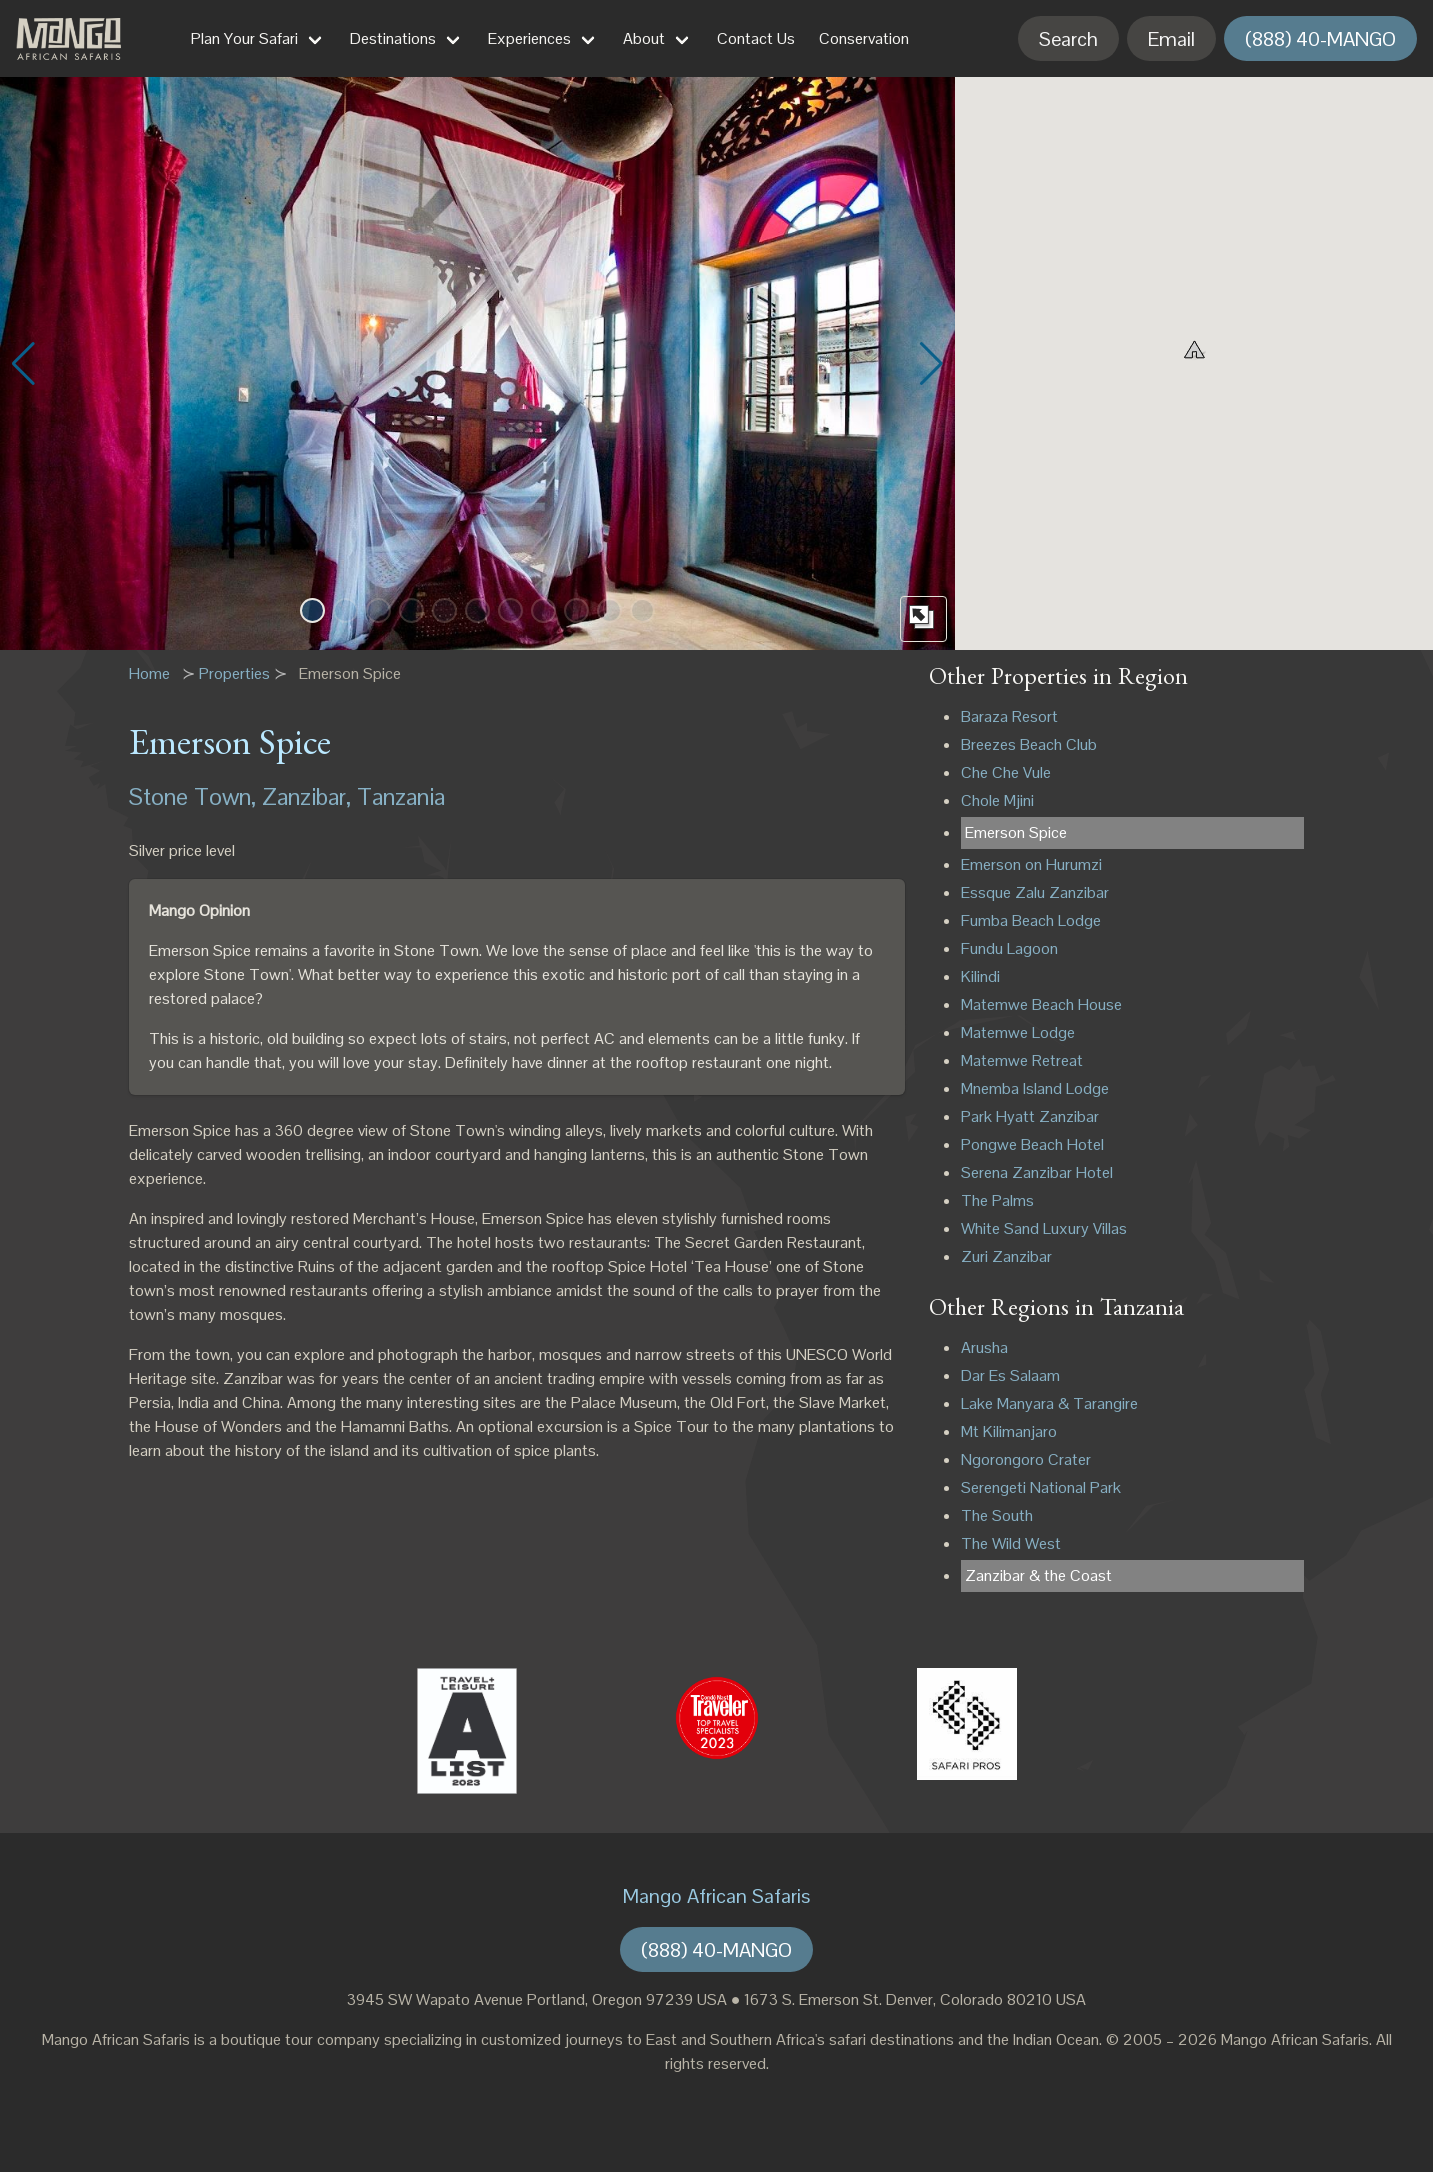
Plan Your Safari (244, 38)
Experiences (529, 38)
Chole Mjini (997, 800)
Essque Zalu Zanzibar (1035, 892)
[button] (312, 610)
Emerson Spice (1016, 832)
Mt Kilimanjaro (1009, 1431)
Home (149, 673)
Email (1171, 39)
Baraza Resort (1009, 716)
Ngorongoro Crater (1026, 1459)
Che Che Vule (1006, 772)
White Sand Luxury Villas (1044, 1228)
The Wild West (1011, 1543)
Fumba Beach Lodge (1031, 920)
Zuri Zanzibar (1006, 1256)
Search (1068, 39)
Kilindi (980, 976)
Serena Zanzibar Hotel (1037, 1172)
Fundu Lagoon (1009, 948)
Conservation (864, 38)
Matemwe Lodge (1018, 1032)
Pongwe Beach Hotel (1032, 1144)
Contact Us (756, 38)
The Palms (997, 1200)
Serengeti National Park (1041, 1487)
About (644, 38)
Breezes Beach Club (1029, 744)
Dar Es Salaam (1010, 1375)
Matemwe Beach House (1041, 1004)
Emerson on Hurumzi (1031, 864)
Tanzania (401, 796)
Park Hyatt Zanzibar (1030, 1116)
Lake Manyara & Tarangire (1049, 1403)
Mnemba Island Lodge (1035, 1088)
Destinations (393, 38)
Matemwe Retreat (1022, 1060)
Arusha (984, 1347)
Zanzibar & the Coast (1038, 1575)
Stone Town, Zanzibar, (240, 796)
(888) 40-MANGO (1320, 39)
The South (997, 1515)
